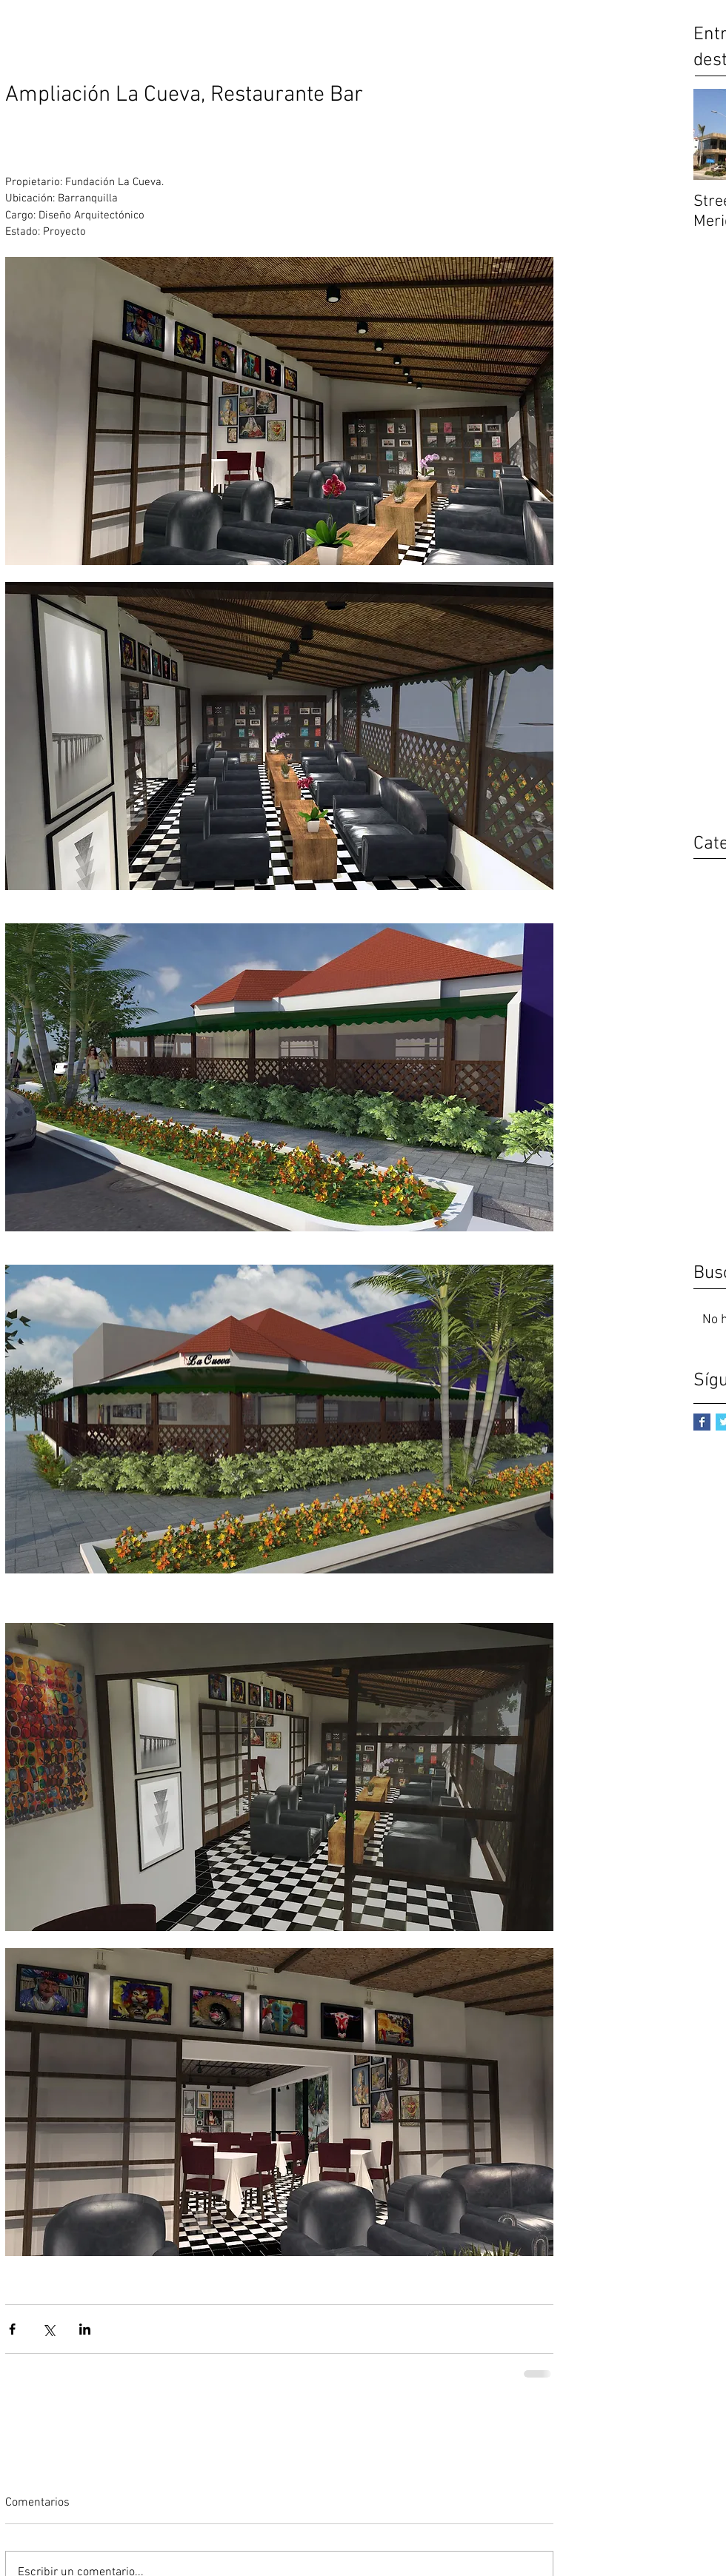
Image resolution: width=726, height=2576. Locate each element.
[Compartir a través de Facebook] (12, 2329)
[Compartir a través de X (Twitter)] (48, 2329)
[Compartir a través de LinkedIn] (85, 2329)
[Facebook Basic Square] (701, 1422)
